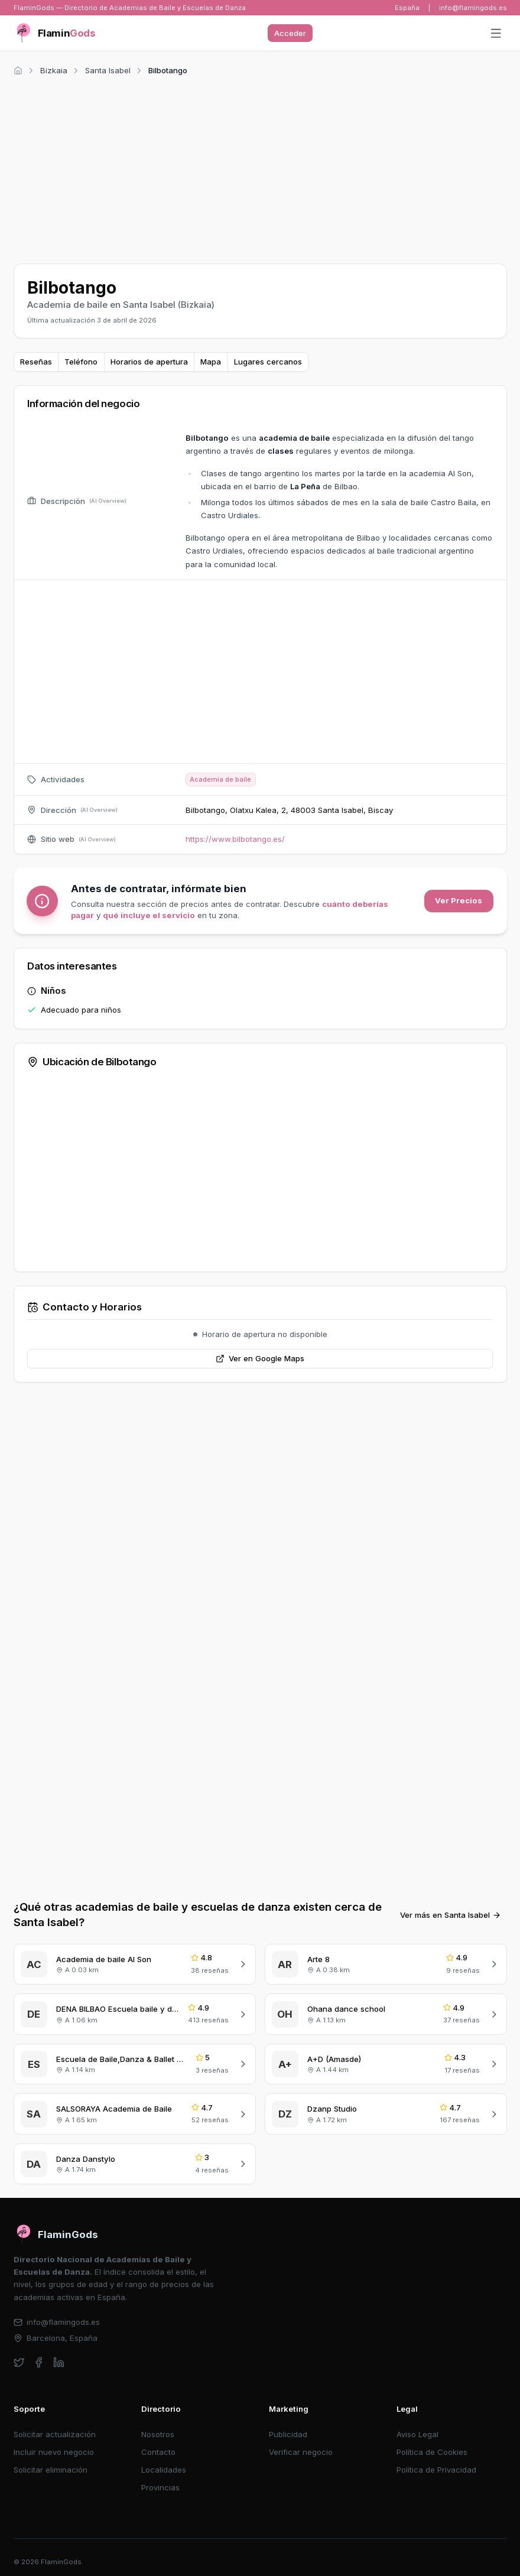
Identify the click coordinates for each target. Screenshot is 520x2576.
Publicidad (288, 2434)
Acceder (290, 33)
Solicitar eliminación (50, 2469)
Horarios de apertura (149, 361)
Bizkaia (53, 70)
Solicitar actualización (55, 2434)
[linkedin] (58, 2362)
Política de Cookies (431, 2452)
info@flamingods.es (473, 8)
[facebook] (38, 2362)
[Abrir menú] (496, 33)
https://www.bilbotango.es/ (235, 839)
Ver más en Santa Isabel (450, 1915)
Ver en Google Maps (260, 1358)
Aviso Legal (417, 2434)
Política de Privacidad (436, 2469)
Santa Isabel (108, 70)
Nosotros (157, 2434)
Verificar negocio (301, 2452)
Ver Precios (458, 900)
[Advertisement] (260, 168)
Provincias (160, 2487)
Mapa (210, 361)
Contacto (158, 2452)
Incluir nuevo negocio (54, 2452)
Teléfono (81, 361)
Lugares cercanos (268, 361)
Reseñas (36, 361)
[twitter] (19, 2362)
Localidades (163, 2469)
